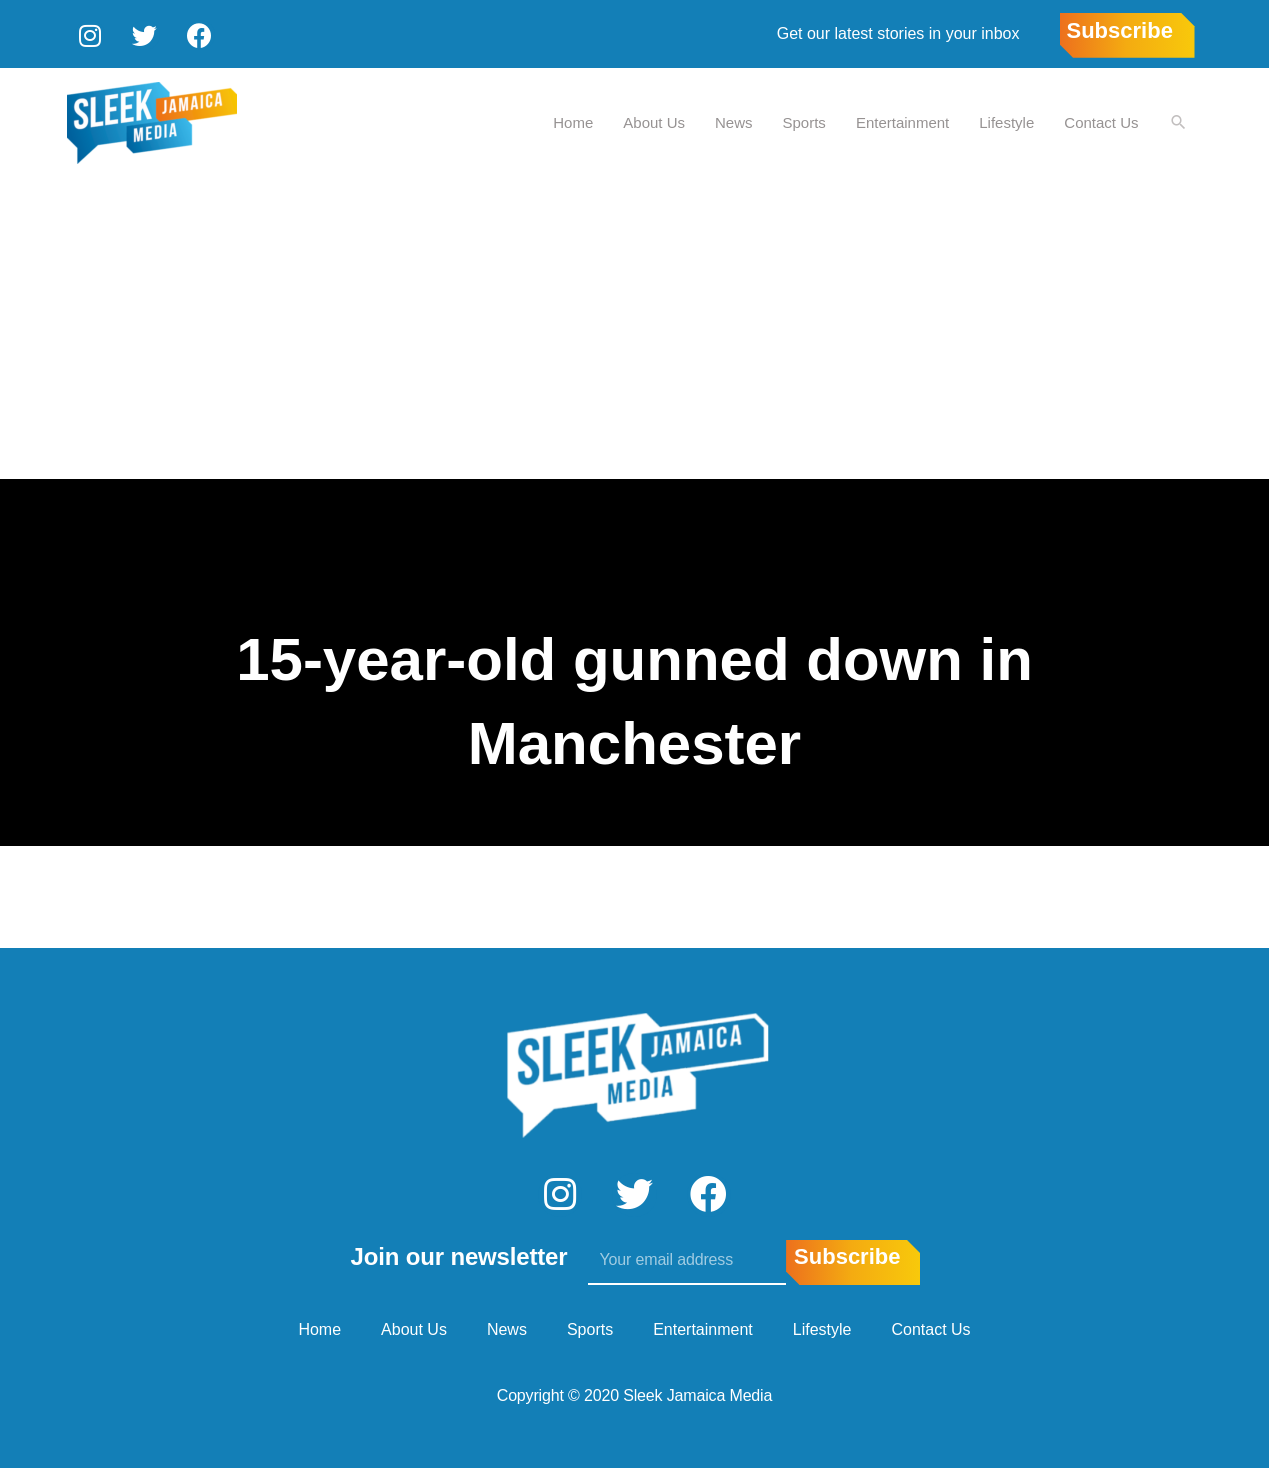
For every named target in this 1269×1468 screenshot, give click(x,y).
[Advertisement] (635, 327)
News (733, 120)
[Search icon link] (1178, 121)
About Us (653, 120)
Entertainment (901, 120)
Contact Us (1100, 120)
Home (572, 120)
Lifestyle (1005, 120)
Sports (803, 120)
